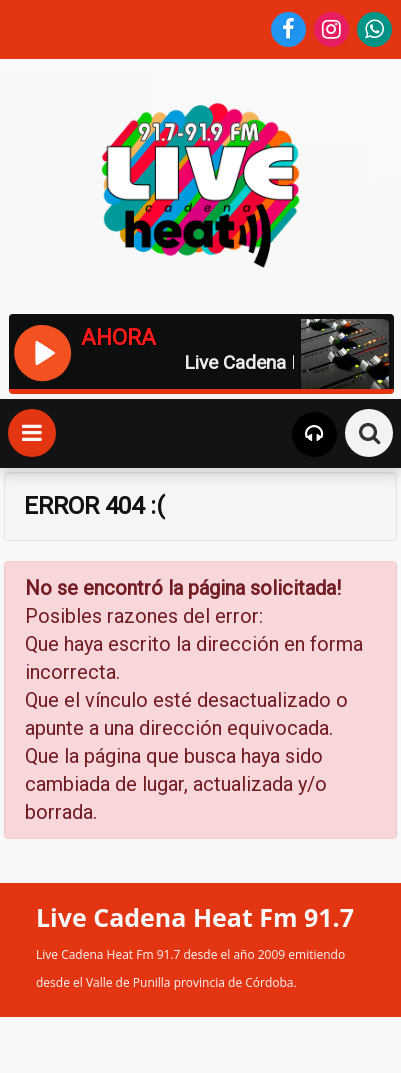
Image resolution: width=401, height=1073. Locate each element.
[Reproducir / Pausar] (41, 351)
